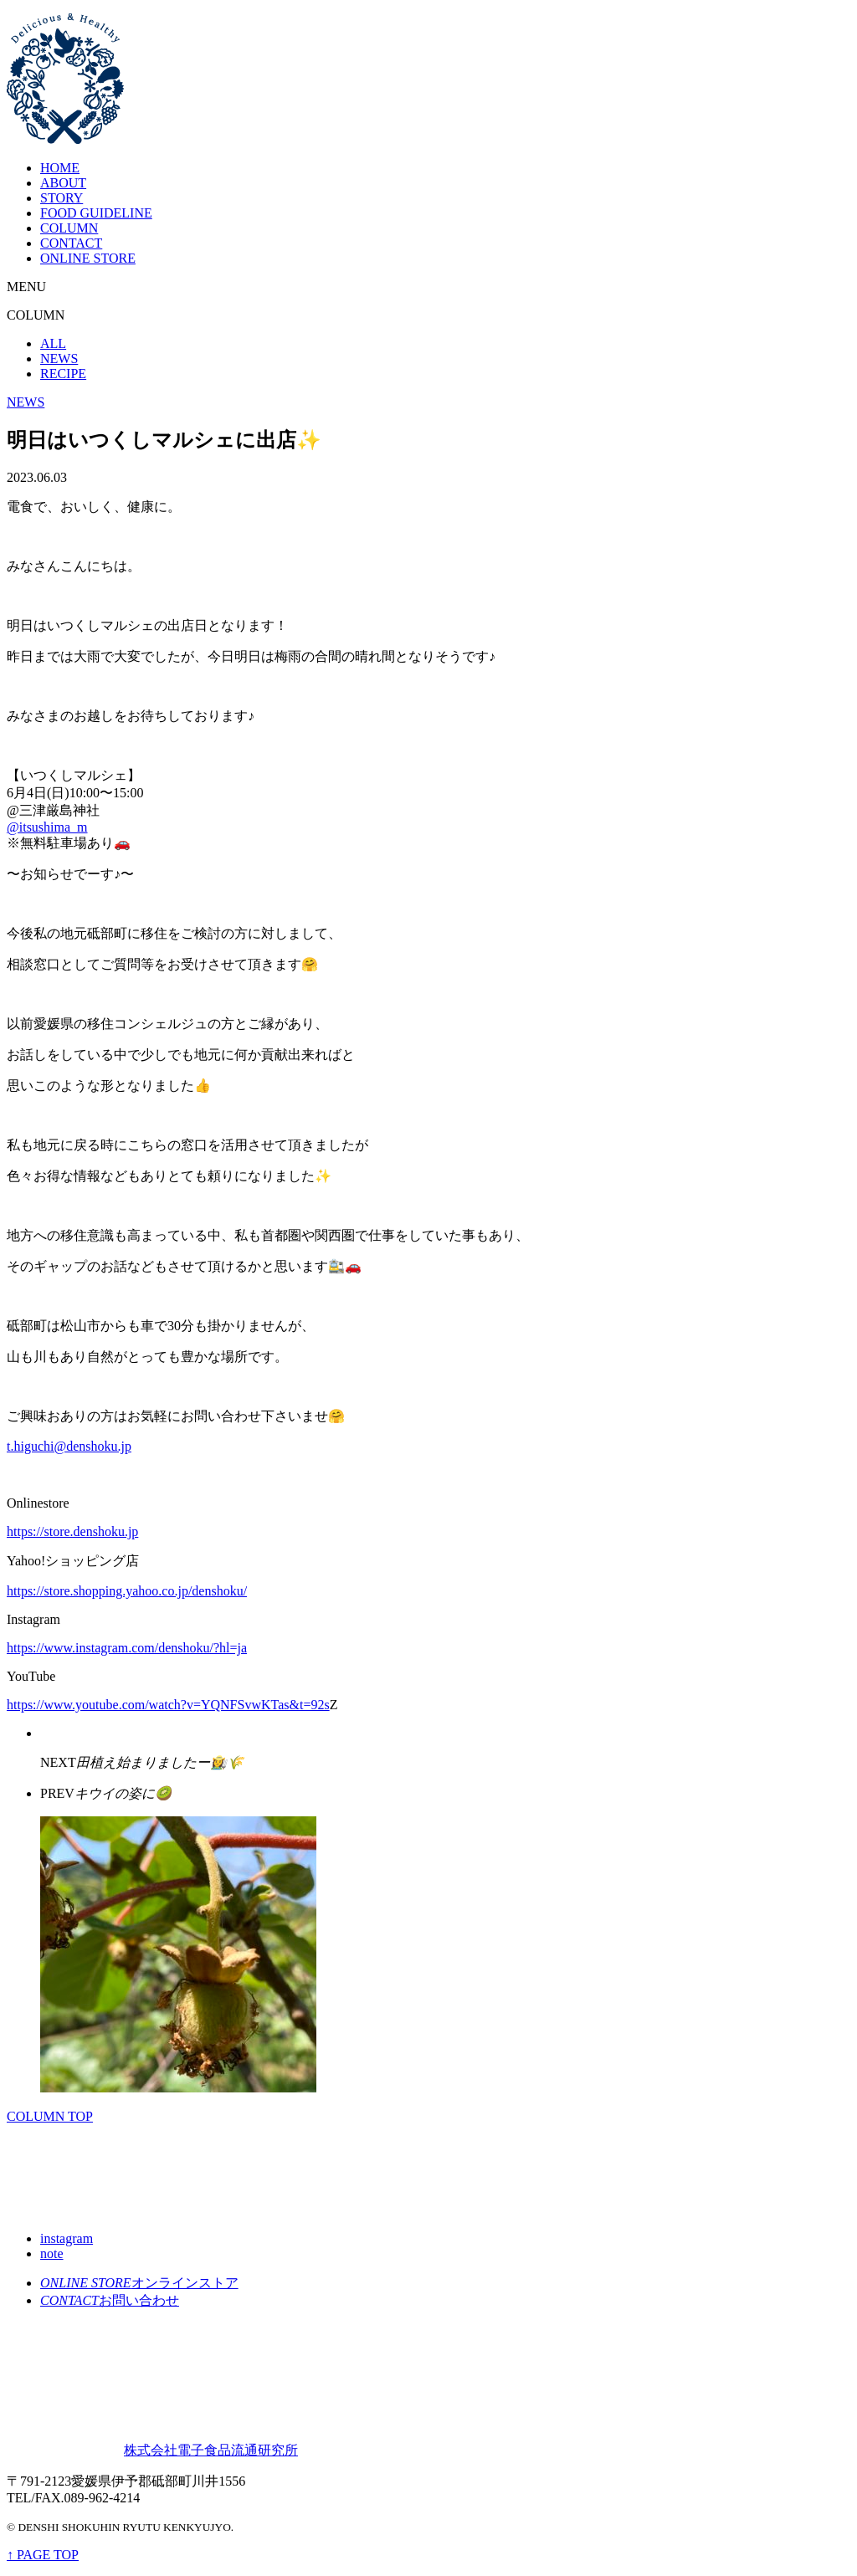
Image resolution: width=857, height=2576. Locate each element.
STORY (61, 198)
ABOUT (63, 183)
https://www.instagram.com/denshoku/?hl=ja (127, 1648)
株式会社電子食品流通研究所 (152, 2450)
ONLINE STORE (88, 258)
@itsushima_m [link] (47, 827)
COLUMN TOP (50, 2116)
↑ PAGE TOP (43, 2555)
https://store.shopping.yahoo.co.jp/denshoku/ (127, 1591)
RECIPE (63, 373)
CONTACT (71, 243)
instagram (66, 2238)
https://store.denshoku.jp (72, 1531)
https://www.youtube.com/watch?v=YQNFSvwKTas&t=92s (168, 1705)
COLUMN (69, 228)
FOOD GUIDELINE (96, 213)
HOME (60, 168)
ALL (53, 343)
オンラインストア (139, 2283)
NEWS (59, 358)
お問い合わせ (109, 2300)
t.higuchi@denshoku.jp (69, 1446)
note (52, 2253)
